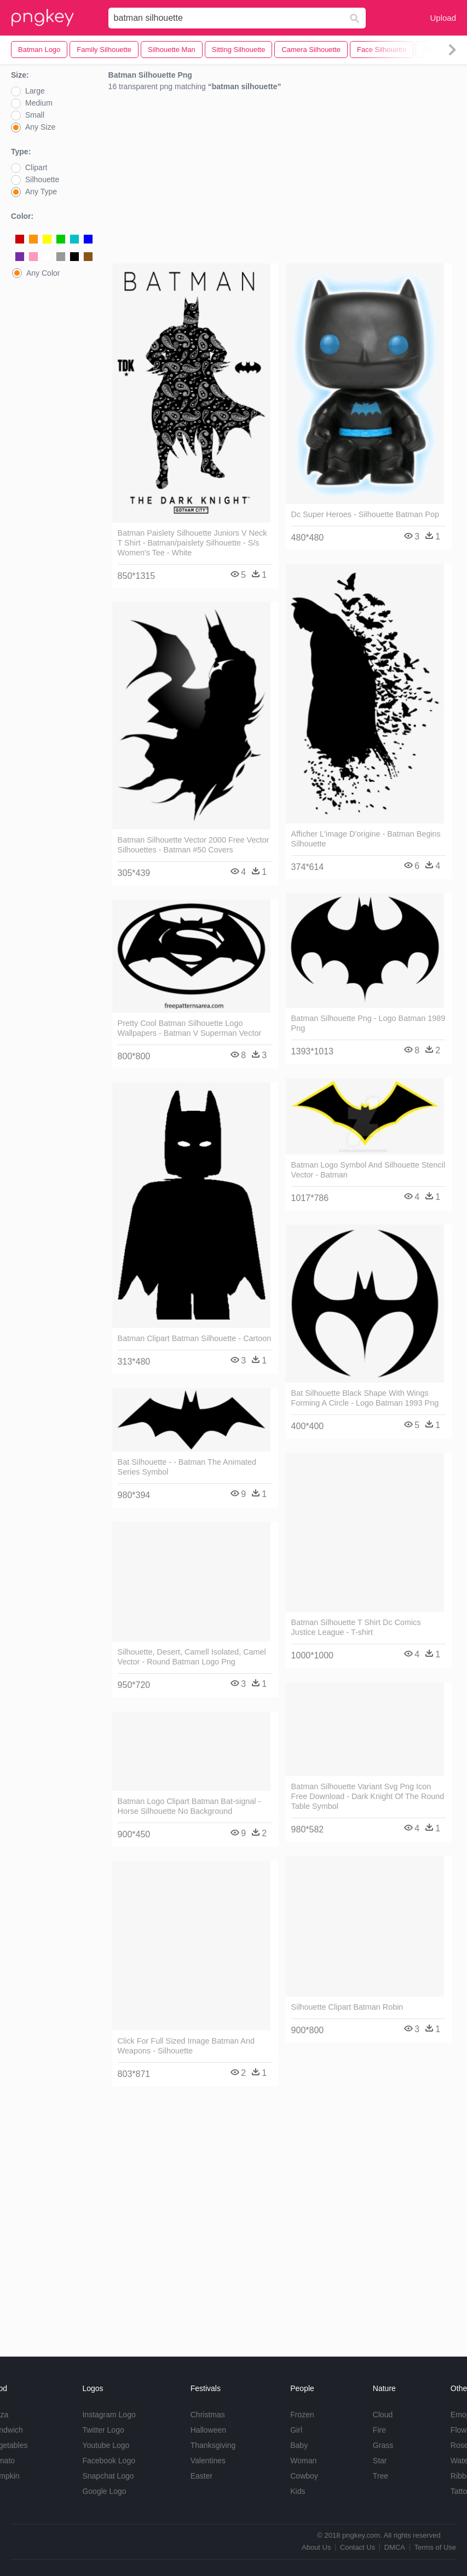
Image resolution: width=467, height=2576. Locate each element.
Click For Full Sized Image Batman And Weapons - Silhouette (186, 2046)
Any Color (43, 273)
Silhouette (42, 179)
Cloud (383, 2414)
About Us (316, 2547)
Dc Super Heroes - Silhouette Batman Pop (365, 514)
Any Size (40, 127)
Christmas (208, 2414)
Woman (303, 2460)
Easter (201, 2475)
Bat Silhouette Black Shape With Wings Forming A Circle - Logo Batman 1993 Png (365, 1398)
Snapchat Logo (108, 2475)
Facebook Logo (108, 2460)
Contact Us (357, 2547)
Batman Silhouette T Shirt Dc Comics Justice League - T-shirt (356, 1627)
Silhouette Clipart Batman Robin (347, 2007)
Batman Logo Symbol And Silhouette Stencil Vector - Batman (368, 1170)
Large (35, 90)
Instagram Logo (108, 2414)
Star (380, 2460)
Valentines (208, 2460)
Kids (297, 2491)
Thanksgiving (213, 2445)
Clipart (36, 167)
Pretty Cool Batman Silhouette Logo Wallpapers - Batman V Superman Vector (190, 1028)
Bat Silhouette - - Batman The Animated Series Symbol (187, 1467)
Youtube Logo (105, 2445)
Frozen (302, 2414)
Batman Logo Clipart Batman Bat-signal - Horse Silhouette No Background (189, 1806)
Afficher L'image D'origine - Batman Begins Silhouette (366, 838)
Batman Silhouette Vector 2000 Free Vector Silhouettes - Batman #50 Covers (193, 845)
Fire (379, 2430)
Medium (39, 102)
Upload (443, 17)
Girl (296, 2430)
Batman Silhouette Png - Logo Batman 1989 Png (368, 1023)
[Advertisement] (282, 180)
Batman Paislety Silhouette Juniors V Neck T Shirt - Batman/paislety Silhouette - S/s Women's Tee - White (192, 543)
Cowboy (304, 2475)
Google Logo (104, 2491)
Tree (380, 2475)
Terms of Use (435, 2547)
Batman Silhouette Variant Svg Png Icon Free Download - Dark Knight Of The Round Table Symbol (368, 1796)
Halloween (208, 2430)
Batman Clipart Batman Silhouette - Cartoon (195, 1338)
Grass (383, 2445)
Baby (299, 2445)
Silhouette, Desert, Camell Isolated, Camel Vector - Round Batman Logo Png (192, 1656)
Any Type (41, 191)
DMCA (394, 2547)
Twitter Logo (103, 2430)
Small (34, 115)
